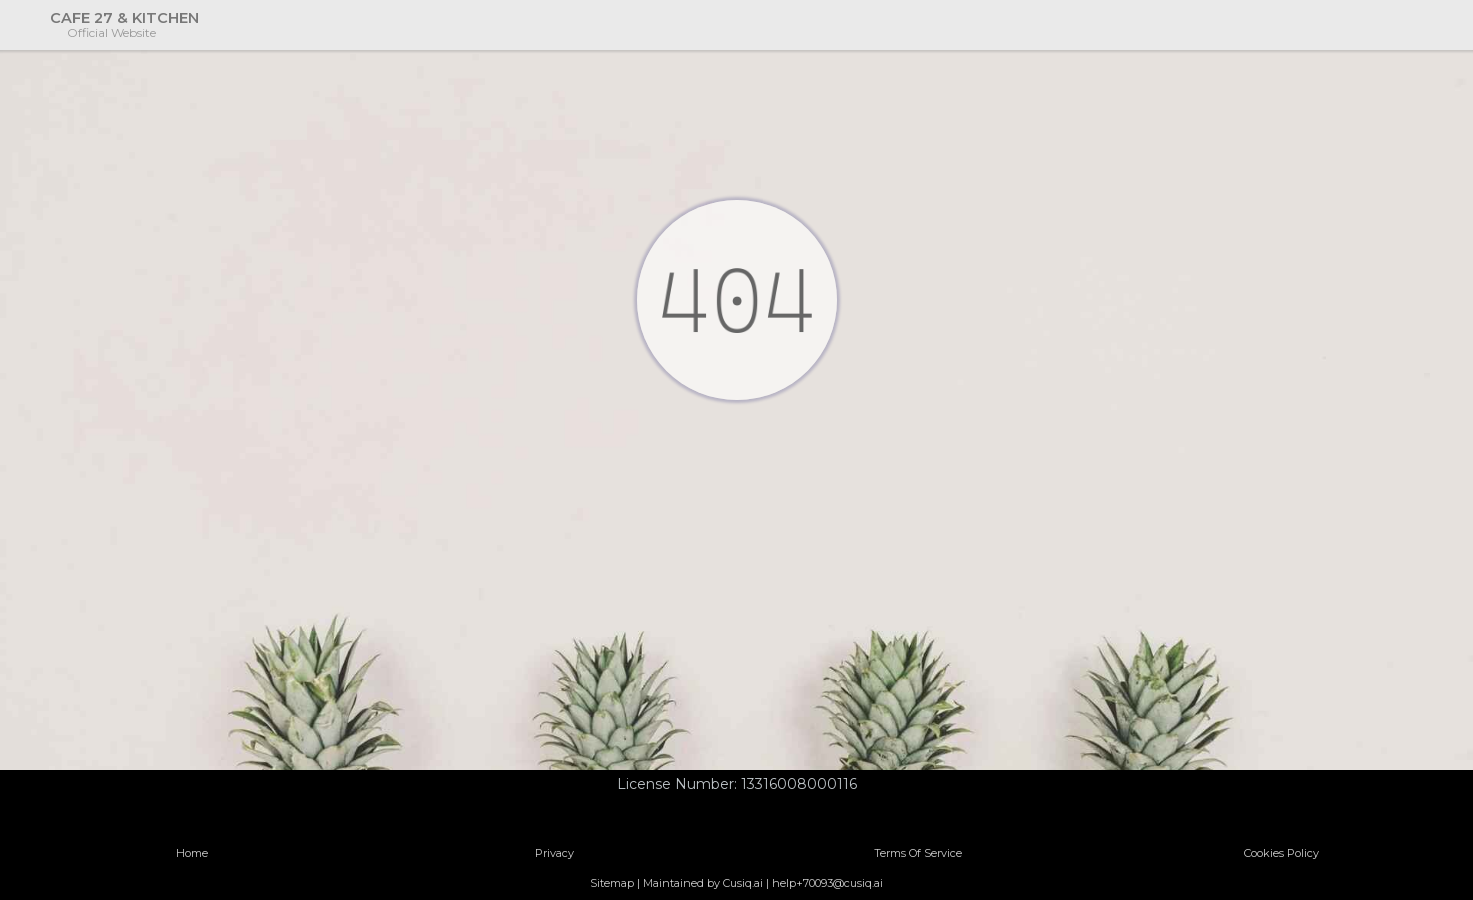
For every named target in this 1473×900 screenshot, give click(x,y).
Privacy (554, 853)
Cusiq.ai (743, 883)
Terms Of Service (918, 853)
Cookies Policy (1281, 853)
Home (192, 853)
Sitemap (612, 883)
